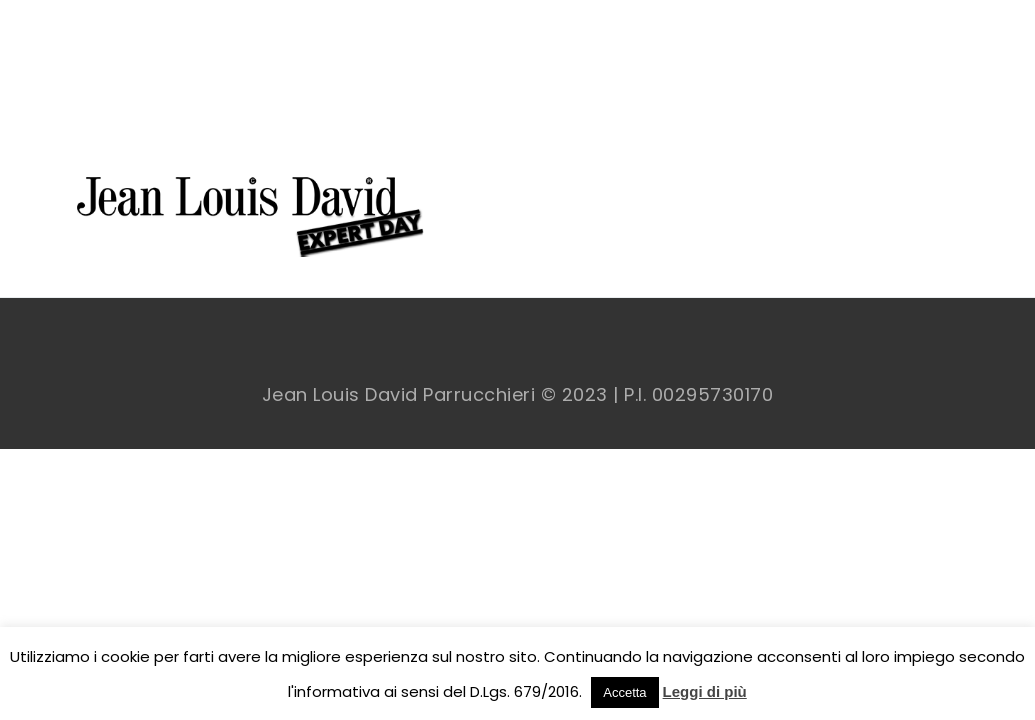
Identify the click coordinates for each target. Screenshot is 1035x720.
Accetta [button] (624, 692)
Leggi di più (705, 691)
